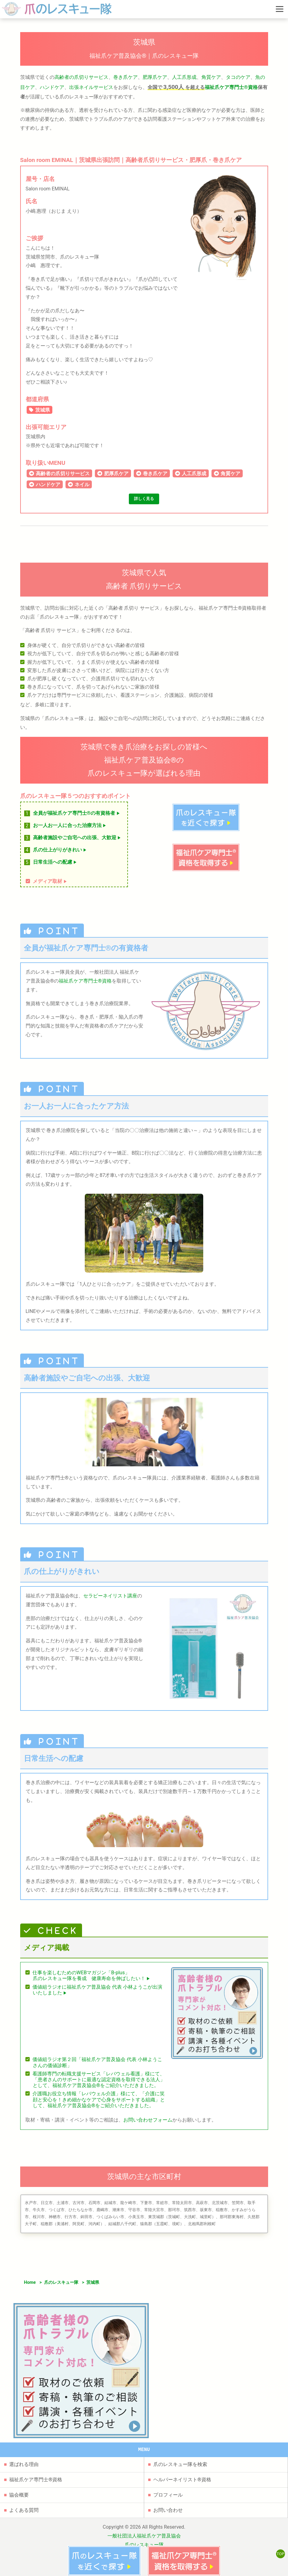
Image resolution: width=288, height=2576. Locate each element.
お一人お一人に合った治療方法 (70, 828)
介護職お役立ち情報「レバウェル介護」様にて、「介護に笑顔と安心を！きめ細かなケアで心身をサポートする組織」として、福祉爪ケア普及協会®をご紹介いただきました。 (98, 2102)
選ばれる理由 (24, 2448)
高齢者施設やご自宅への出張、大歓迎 (77, 840)
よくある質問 (24, 2494)
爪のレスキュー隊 (61, 2285)
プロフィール (168, 2479)
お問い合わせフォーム (147, 2123)
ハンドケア (52, 87)
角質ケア (211, 77)
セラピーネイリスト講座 (110, 1599)
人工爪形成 (184, 77)
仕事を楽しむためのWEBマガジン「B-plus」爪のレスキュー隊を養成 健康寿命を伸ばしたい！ (91, 1978)
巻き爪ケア (125, 77)
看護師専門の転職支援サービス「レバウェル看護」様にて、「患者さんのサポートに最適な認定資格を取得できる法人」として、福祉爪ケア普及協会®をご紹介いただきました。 (98, 2082)
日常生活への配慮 (55, 865)
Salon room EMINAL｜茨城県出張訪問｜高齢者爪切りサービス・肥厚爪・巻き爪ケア (131, 160)
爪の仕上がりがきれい (60, 853)
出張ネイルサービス (91, 87)
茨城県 (42, 410)
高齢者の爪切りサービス (81, 77)
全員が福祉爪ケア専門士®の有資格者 (77, 816)
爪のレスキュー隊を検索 (180, 2448)
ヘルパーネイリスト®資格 (182, 2464)
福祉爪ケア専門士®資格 (231, 87)
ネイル (82, 484)
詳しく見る (144, 499)
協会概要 (19, 2479)
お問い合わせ (168, 2494)
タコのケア (238, 77)
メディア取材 (50, 884)
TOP (279, 2557)
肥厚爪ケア (155, 77)
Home (30, 2285)
